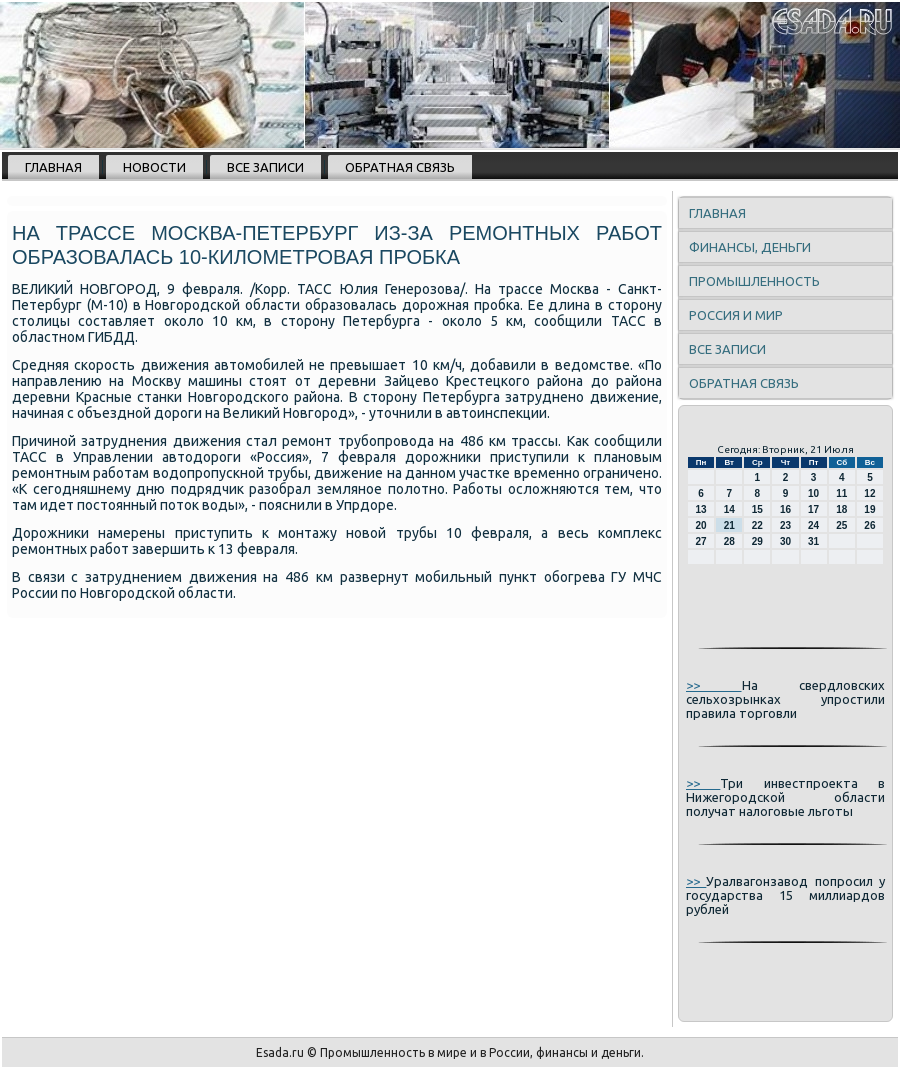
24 (813, 525)
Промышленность (754, 281)
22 (757, 525)
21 (729, 525)
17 (813, 509)
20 (701, 525)
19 (869, 509)
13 (701, 509)
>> (714, 685)
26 (869, 525)
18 (841, 509)
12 (869, 493)
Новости (154, 167)
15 (757, 509)
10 (813, 493)
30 (785, 541)
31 (813, 541)
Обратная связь (400, 167)
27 (701, 541)
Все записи (265, 167)
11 (841, 493)
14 (729, 509)
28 (729, 541)
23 (785, 525)
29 (757, 541)
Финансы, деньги (750, 247)
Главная (53, 167)
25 (841, 525)
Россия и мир (736, 315)
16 (785, 509)
